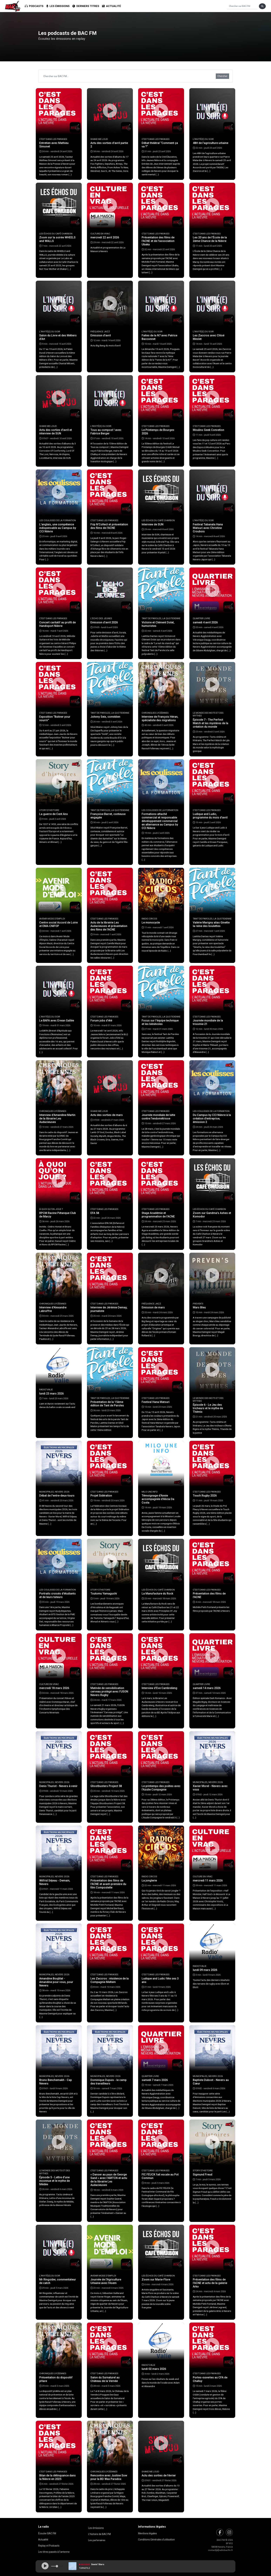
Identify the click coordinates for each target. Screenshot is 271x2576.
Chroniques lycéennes (155, 712)
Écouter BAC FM (47, 2533)
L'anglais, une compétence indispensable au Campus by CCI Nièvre (57, 528)
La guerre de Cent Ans (53, 814)
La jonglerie (149, 1880)
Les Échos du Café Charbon (55, 233)
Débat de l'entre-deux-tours (56, 1495)
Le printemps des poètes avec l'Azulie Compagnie (161, 1787)
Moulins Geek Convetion (208, 430)
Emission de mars (153, 1307)
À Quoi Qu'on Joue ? (51, 1209)
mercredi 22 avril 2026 (104, 237)
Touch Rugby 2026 (205, 1495)
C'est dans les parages (53, 139)
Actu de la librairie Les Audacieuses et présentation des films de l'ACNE (108, 926)
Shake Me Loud (99, 139)
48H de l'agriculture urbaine (210, 143)
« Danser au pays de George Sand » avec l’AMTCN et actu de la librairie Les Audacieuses (108, 2180)
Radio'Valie (46, 1389)
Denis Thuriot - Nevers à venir (58, 1786)
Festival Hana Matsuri (156, 1402)
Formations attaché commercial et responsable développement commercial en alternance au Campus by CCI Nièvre (160, 821)
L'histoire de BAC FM (99, 2534)
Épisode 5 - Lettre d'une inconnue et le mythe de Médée (54, 2181)
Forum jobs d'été (101, 1020)
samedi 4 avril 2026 (205, 622)
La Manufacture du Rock (157, 1593)
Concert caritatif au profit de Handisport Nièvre (57, 624)
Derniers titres (85, 6)
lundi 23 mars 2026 (51, 1393)
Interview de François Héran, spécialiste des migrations (160, 718)
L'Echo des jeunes (101, 618)
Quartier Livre (201, 618)
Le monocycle (151, 922)
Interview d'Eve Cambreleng (159, 1688)
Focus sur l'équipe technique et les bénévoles (160, 1022)
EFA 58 (94, 1213)
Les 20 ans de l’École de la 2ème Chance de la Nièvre (210, 239)
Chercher (222, 76)
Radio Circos (149, 918)
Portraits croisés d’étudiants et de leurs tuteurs (57, 1595)
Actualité (111, 6)
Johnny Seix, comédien (105, 716)
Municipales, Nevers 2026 (54, 1491)
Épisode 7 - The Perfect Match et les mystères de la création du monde (210, 723)
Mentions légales (147, 2533)
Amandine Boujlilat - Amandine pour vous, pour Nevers (56, 1982)
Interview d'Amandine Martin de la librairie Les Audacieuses (57, 1118)
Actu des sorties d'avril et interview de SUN (55, 431)
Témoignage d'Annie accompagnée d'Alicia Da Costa (158, 1499)
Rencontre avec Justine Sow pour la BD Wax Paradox (108, 2477)
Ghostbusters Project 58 (106, 1786)
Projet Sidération (101, 1495)
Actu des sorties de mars (106, 1115)
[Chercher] (242, 6)
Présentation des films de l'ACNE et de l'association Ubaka (158, 241)
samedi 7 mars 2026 (155, 2080)
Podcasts (34, 6)
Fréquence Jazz (100, 331)
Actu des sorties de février (159, 2475)
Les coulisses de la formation (57, 520)
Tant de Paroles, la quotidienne (161, 618)
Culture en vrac (100, 233)
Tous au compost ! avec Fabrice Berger (105, 431)
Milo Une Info (150, 1491)
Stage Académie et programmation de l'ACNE (158, 1214)
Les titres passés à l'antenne (54, 2551)
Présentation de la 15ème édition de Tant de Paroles (107, 1403)
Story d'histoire (49, 810)
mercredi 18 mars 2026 (54, 1688)
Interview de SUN (152, 524)
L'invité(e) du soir (203, 139)
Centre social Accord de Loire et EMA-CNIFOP (58, 924)
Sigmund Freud (202, 2174)
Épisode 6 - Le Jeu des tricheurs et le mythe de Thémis (208, 1408)
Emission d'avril (100, 335)
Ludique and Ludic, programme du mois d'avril (210, 815)
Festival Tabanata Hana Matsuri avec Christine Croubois (208, 528)
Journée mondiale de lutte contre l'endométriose (158, 1116)
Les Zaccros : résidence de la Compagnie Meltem (109, 1980)
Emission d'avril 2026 (104, 622)
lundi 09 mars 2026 (205, 1970)
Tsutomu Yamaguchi (103, 1593)
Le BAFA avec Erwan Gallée (56, 1020)
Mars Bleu (199, 1307)
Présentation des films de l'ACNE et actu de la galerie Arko (210, 2283)
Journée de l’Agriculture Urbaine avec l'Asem (105, 2281)
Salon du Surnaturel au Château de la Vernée (105, 2379)
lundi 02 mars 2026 (154, 2369)
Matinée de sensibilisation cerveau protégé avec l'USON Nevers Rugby (109, 1691)
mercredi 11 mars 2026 (208, 1880)
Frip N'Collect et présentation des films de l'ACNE (109, 526)
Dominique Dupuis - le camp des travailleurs (108, 2081)
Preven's (198, 1303)
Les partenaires (96, 2540)
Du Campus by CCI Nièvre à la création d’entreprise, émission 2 (212, 1118)
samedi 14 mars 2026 (207, 1688)
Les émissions (58, 6)
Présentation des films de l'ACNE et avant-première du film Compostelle (108, 1884)
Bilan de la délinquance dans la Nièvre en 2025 (57, 2477)
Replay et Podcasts (48, 2545)
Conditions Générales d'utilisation (156, 2539)
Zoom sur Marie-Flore (156, 2279)
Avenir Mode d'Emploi (52, 918)
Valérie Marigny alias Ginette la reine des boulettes (211, 924)
